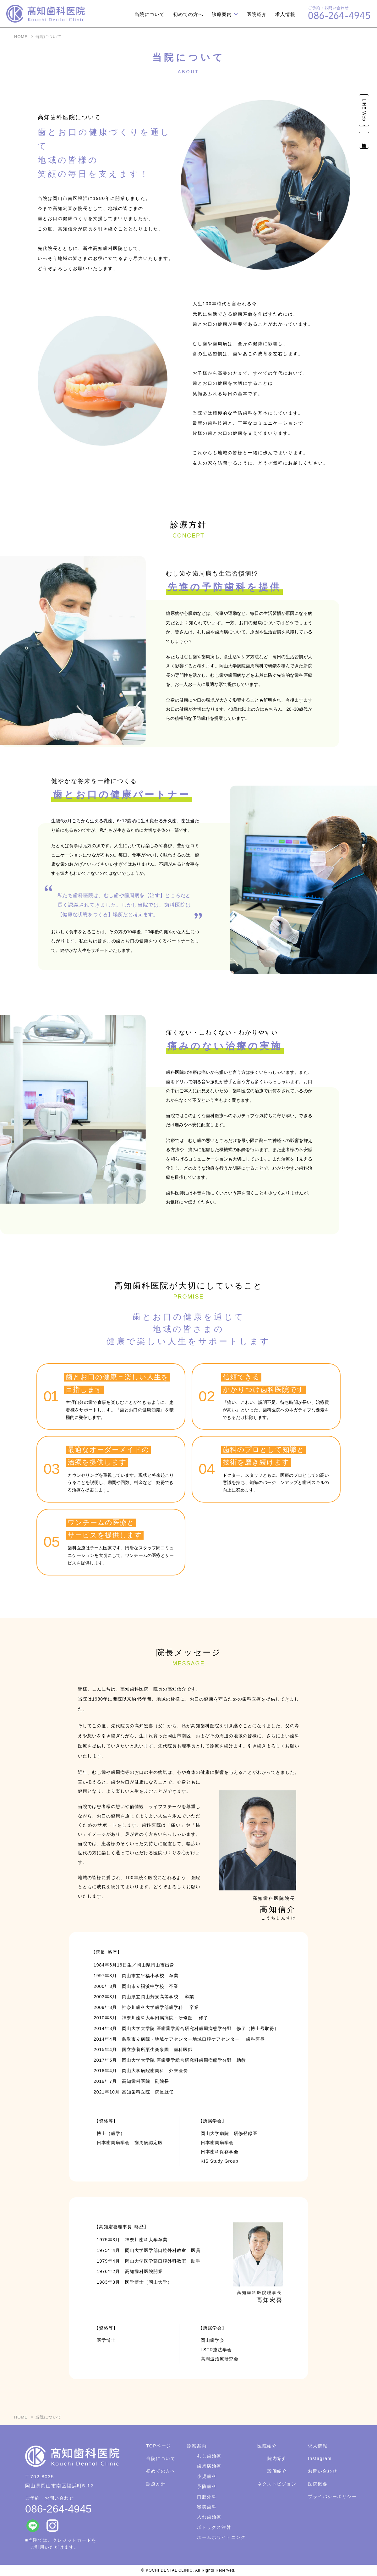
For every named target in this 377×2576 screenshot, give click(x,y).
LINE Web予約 (364, 110)
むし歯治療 (209, 2455)
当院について (149, 14)
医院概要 (317, 2483)
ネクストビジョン (276, 2483)
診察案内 (196, 2445)
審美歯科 (206, 2506)
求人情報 (285, 14)
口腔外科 (206, 2496)
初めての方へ (188, 14)
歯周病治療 (209, 2465)
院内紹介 (277, 2458)
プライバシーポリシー (332, 2496)
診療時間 (364, 140)
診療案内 (222, 14)
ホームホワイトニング (221, 2537)
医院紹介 (257, 14)
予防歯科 (206, 2486)
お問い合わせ (322, 2471)
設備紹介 (277, 2471)
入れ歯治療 (209, 2516)
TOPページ (158, 2445)
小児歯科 (206, 2476)
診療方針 (156, 2483)
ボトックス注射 (214, 2527)
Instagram (320, 2458)
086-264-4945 (58, 2509)
